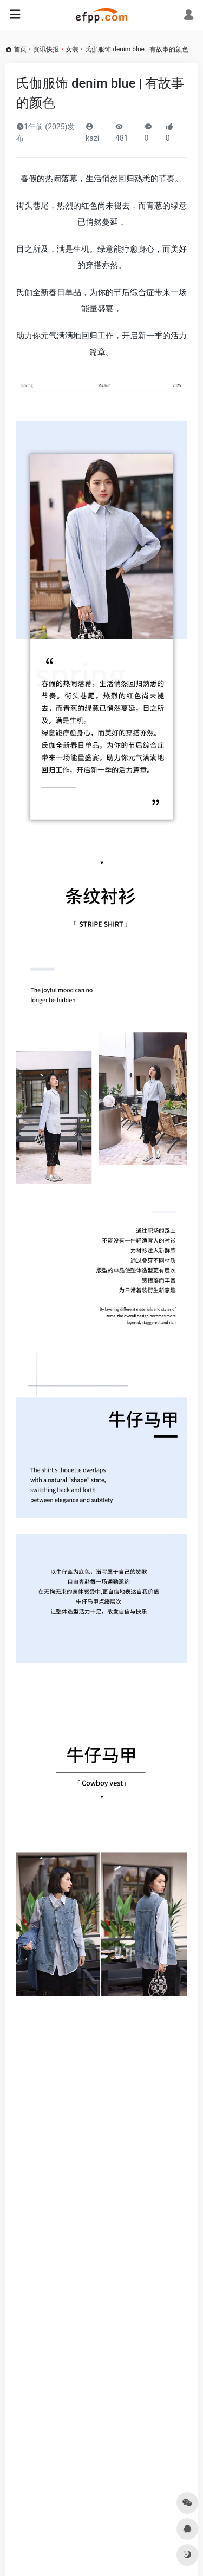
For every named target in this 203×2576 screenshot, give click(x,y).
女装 (72, 49)
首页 (20, 49)
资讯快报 (46, 49)
